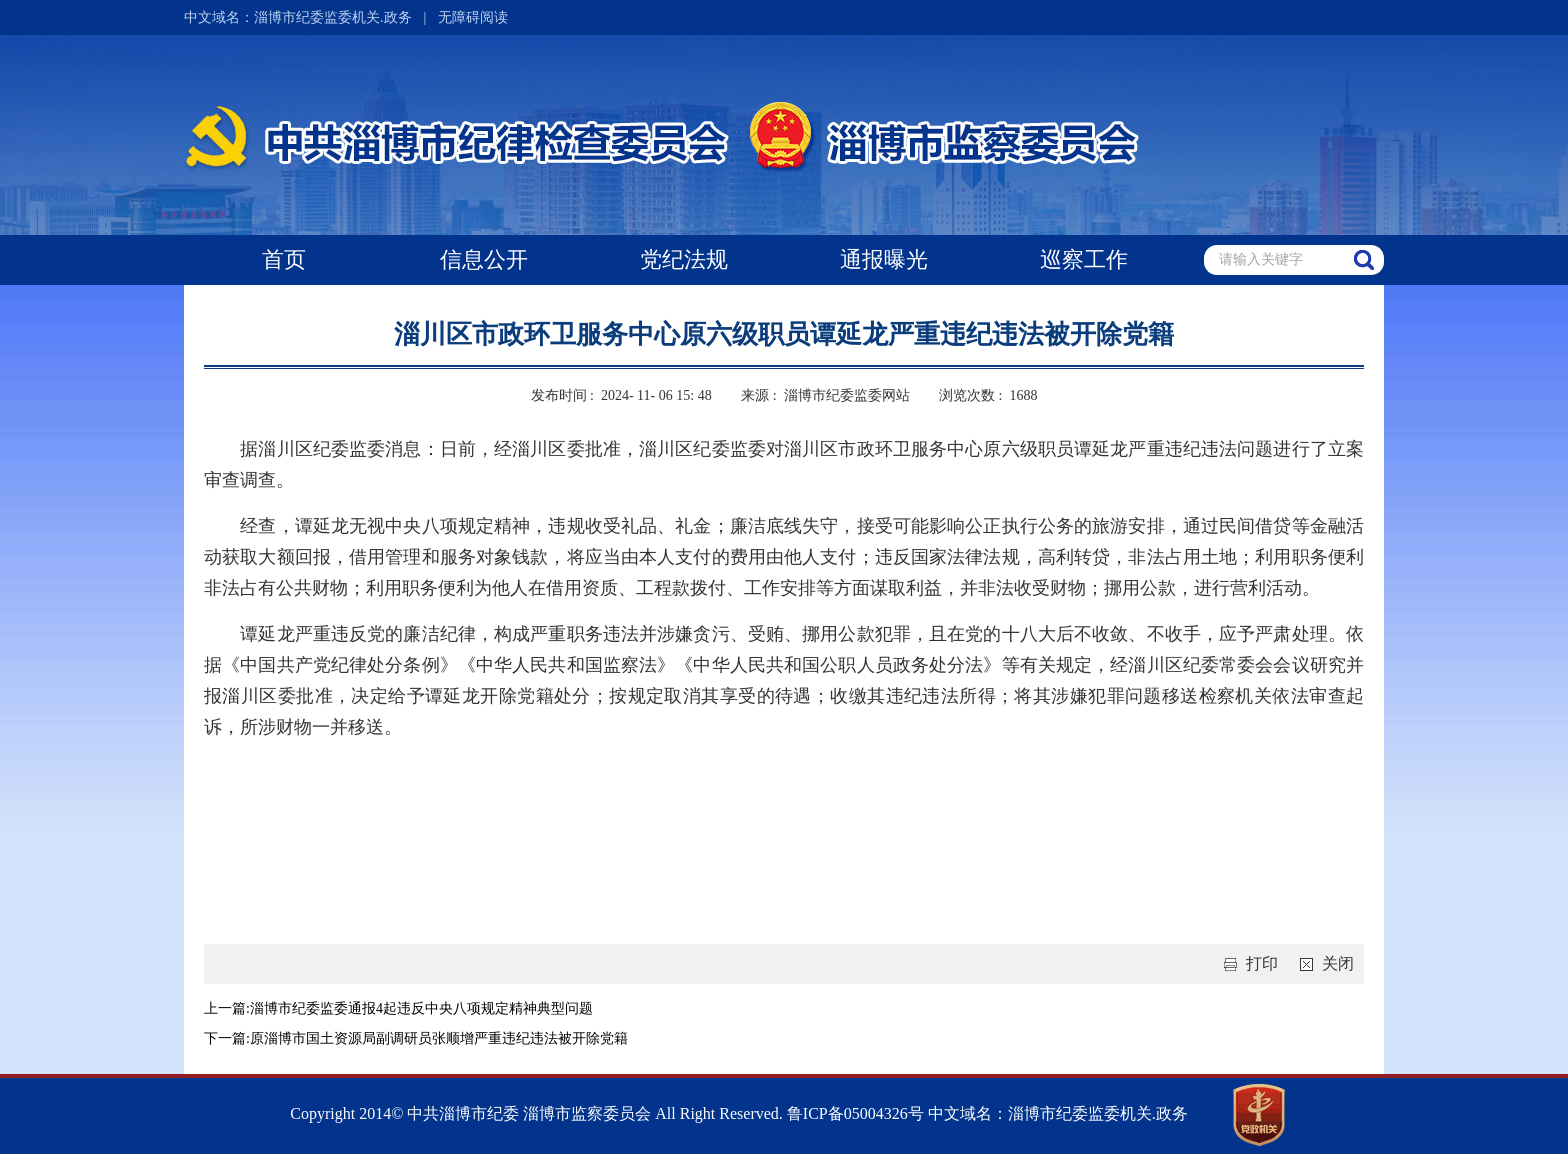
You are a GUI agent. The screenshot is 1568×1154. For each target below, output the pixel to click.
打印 (1247, 963)
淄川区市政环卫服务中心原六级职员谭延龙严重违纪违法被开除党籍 (784, 334)
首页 (284, 259)
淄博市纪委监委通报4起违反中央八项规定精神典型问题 (421, 1008)
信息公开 (484, 259)
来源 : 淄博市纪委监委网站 (825, 395)
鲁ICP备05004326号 (853, 1113)
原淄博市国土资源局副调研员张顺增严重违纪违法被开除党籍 (439, 1038)
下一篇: (227, 1038)
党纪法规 (684, 259)
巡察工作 (1084, 259)
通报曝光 (884, 259)
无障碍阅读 (473, 17)
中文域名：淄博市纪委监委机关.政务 (298, 17)
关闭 (1323, 963)
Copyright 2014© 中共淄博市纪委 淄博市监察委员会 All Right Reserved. (536, 1113)
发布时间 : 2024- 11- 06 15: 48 (621, 395)
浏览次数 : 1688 (988, 395)
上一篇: (227, 1008)
